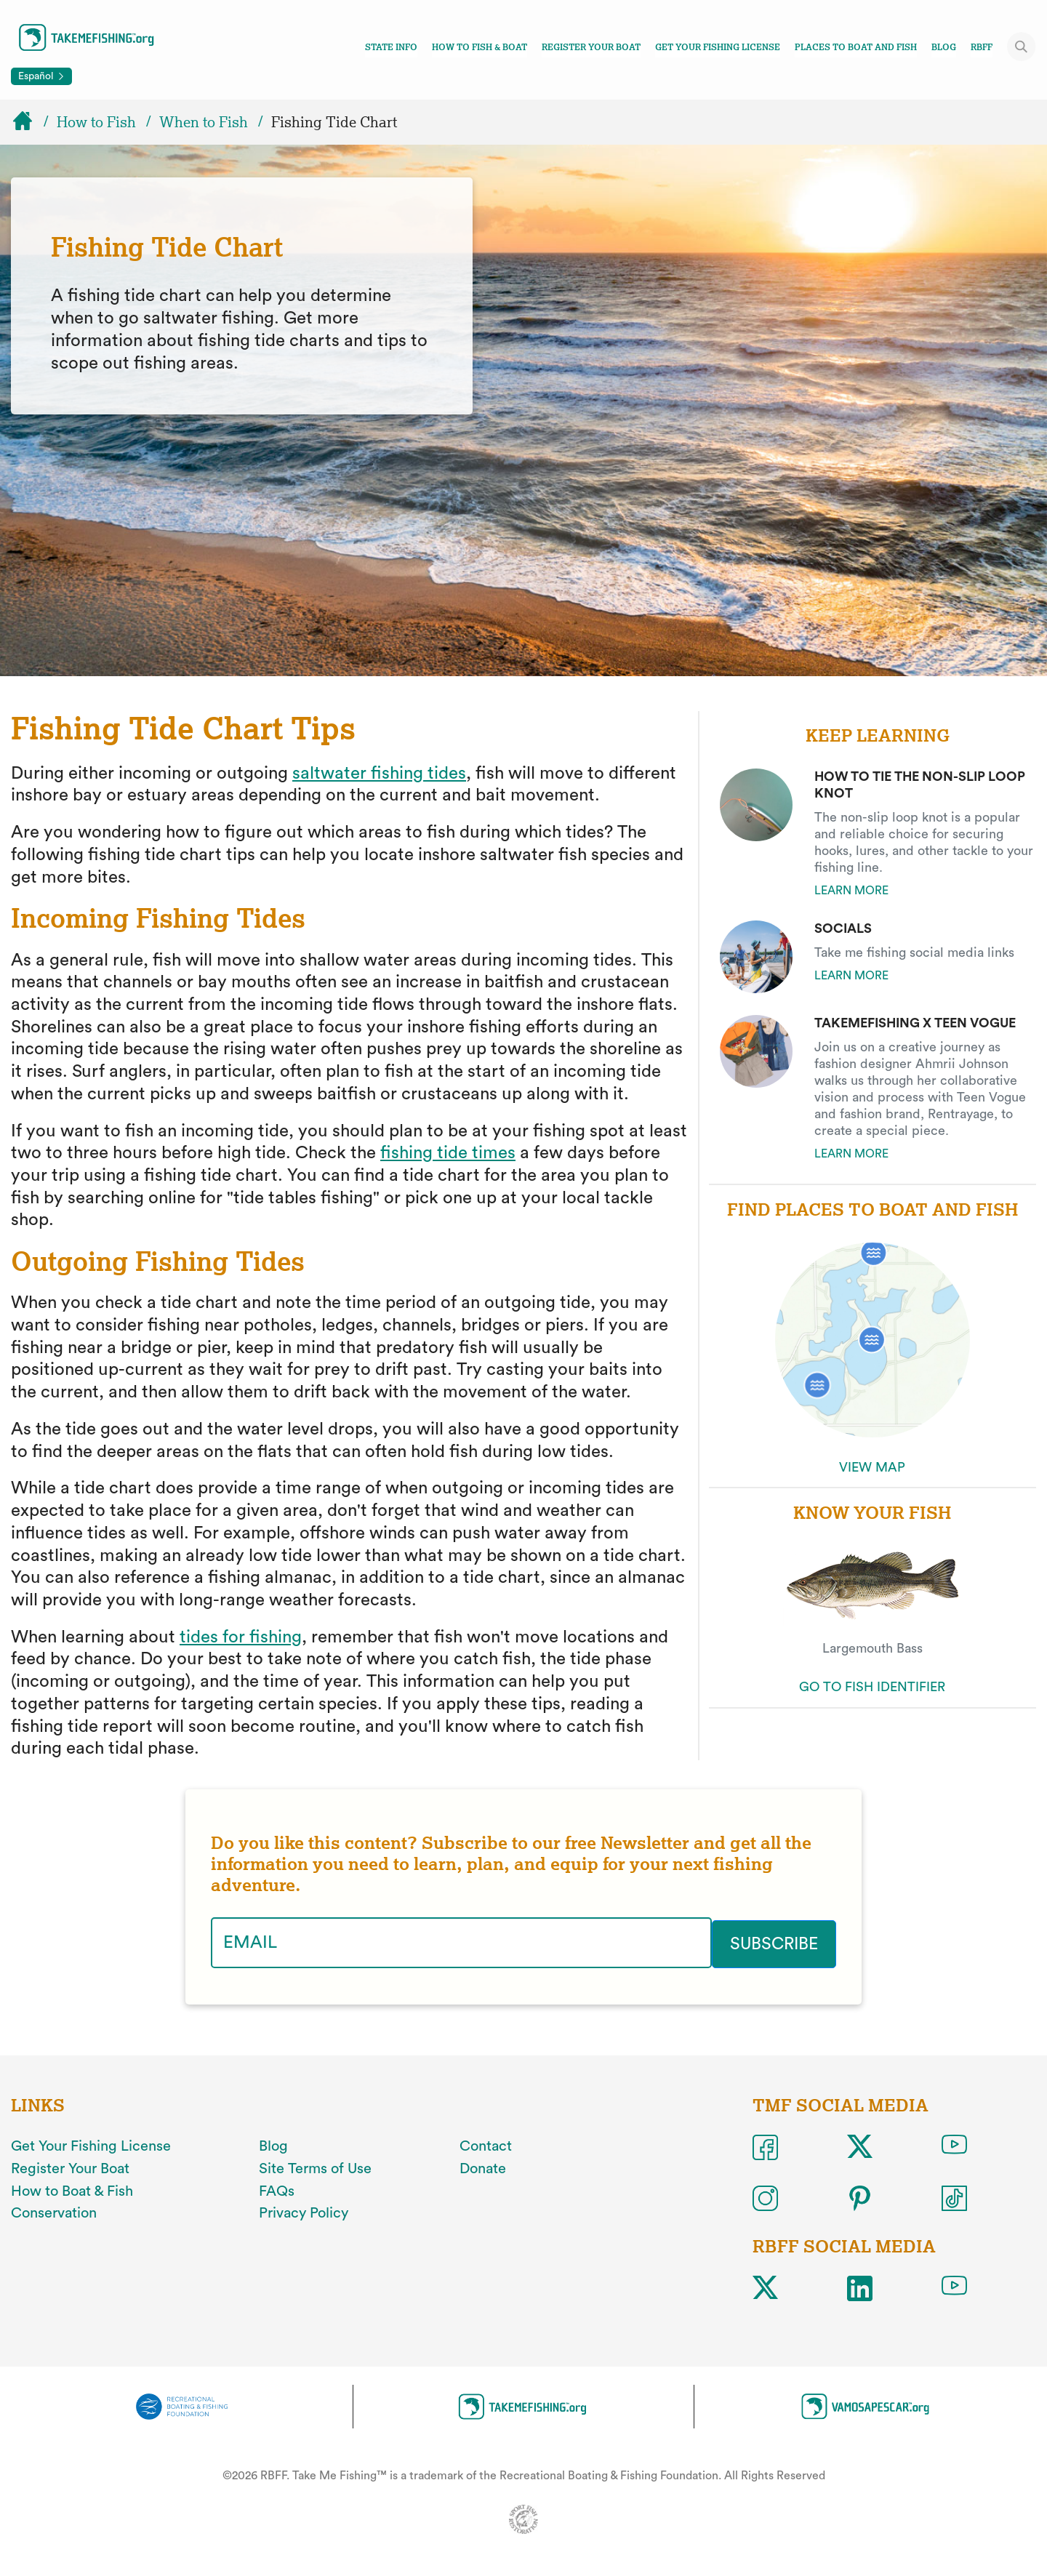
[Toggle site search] (1021, 46)
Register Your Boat (591, 47)
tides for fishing (241, 1637)
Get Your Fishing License (717, 47)
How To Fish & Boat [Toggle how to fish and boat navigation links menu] (479, 47)
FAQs (276, 2190)
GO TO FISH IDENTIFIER (872, 1686)
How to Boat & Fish (72, 2190)
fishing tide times (448, 1153)
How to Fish (96, 122)
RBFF (981, 47)
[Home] (29, 122)
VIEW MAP (872, 1467)
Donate (483, 2167)
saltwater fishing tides (379, 773)
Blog (943, 47)
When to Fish (203, 122)
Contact (486, 2145)
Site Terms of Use (315, 2167)
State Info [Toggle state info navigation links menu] (391, 47)
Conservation (54, 2211)
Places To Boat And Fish (856, 47)
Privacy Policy (303, 2211)
